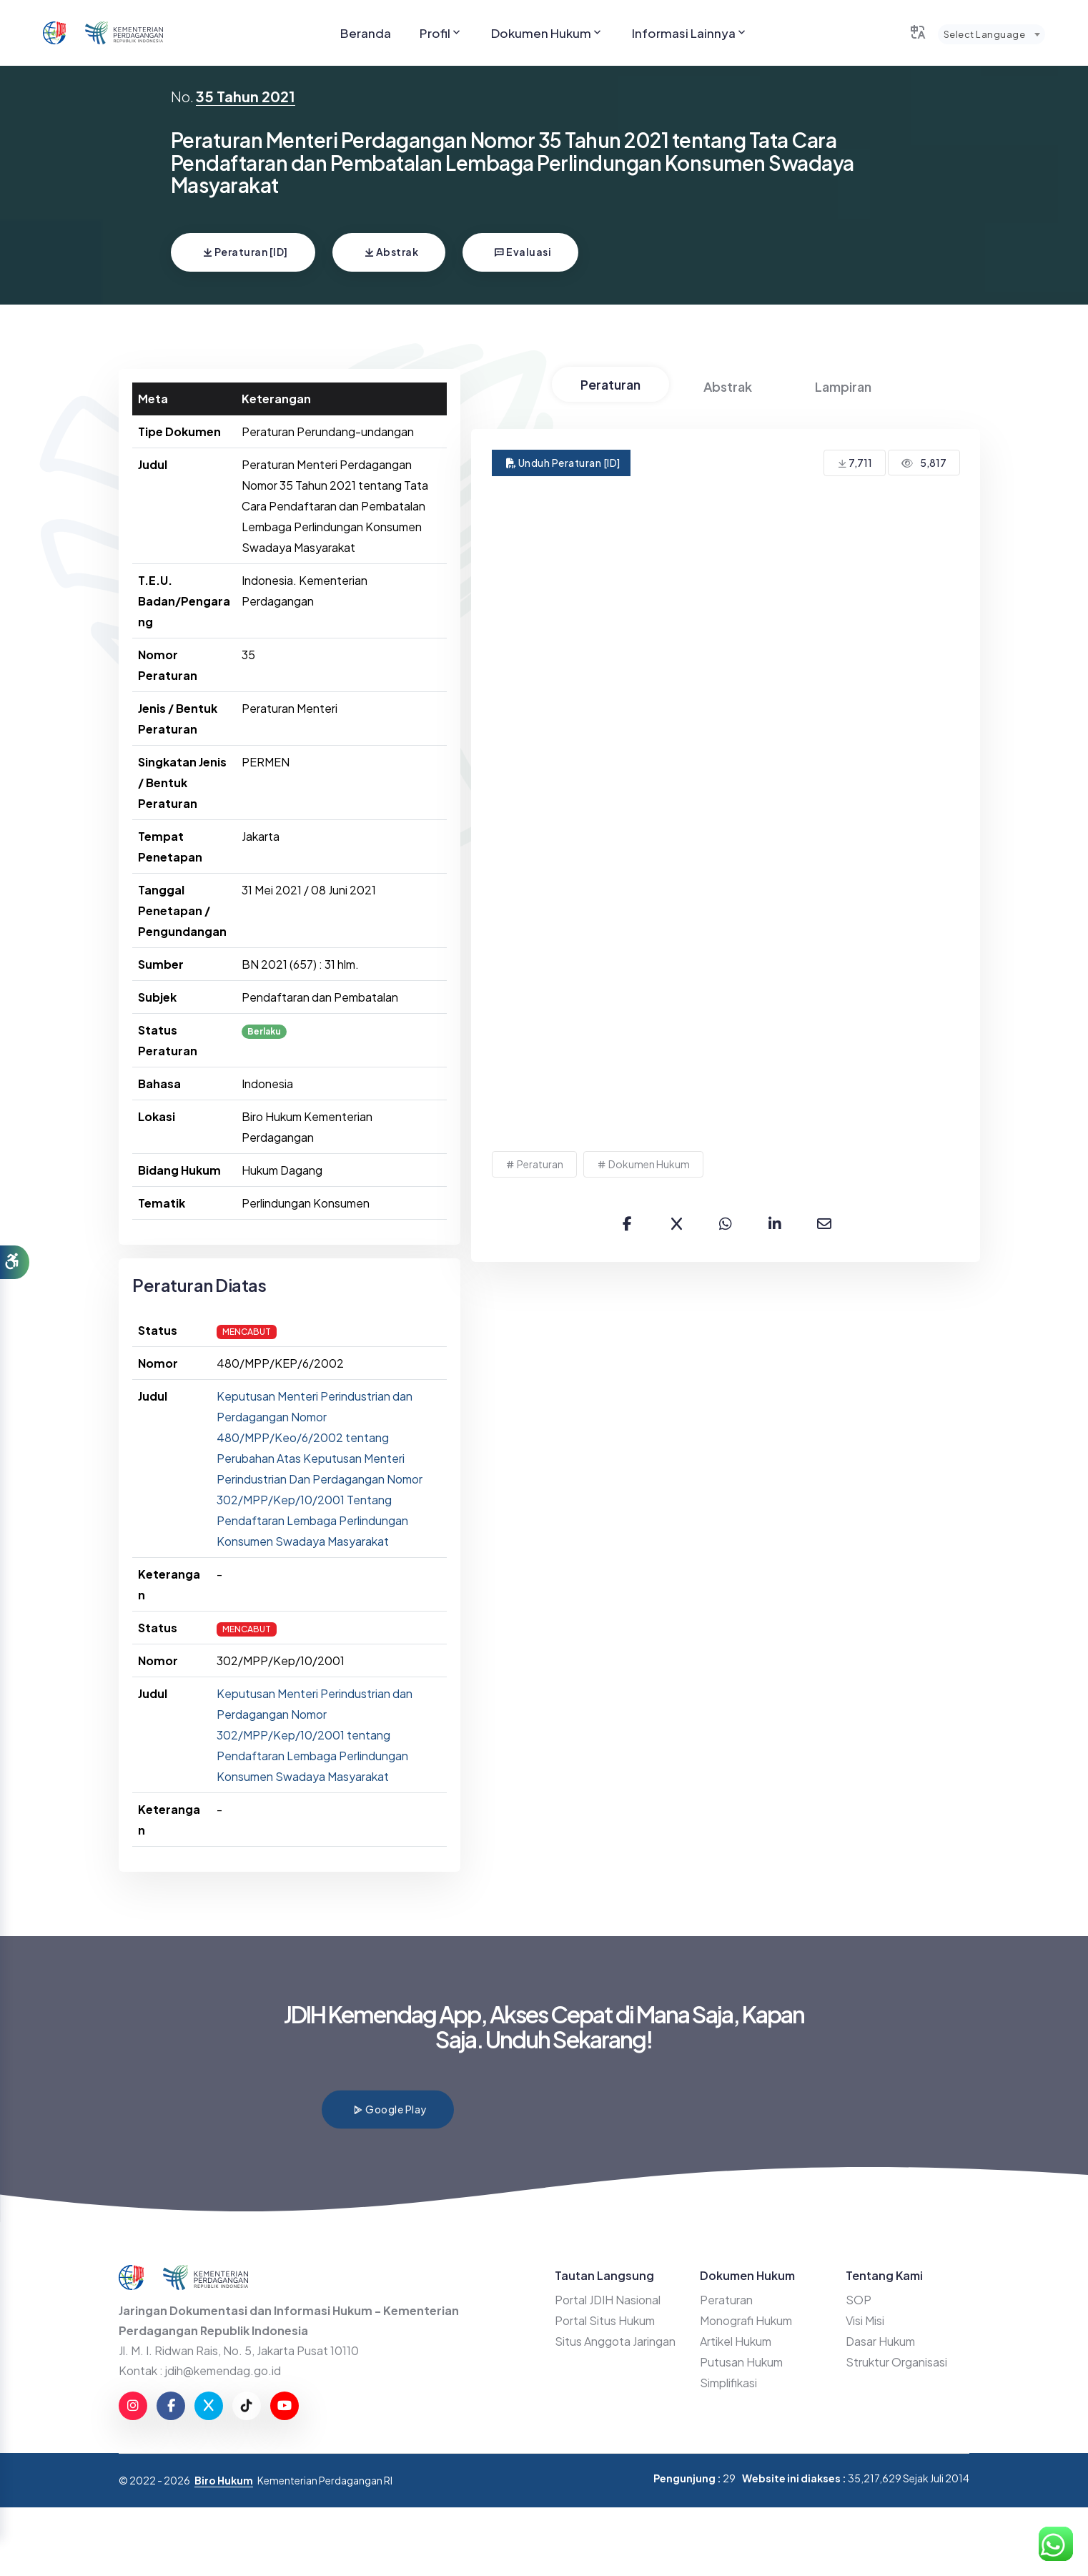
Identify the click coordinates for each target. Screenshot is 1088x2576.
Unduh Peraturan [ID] (563, 462)
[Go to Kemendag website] (124, 33)
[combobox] (991, 34)
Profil (441, 33)
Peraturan (610, 384)
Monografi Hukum (746, 2320)
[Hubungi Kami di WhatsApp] (1056, 2544)
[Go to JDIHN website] (54, 33)
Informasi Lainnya (690, 33)
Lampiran (843, 386)
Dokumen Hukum (547, 33)
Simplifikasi (728, 2382)
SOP (858, 2299)
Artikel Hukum (735, 2341)
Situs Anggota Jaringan (615, 2341)
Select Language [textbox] (984, 34)
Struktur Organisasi (896, 2361)
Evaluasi (522, 251)
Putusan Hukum (741, 2361)
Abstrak (391, 251)
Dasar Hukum (880, 2341)
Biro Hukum (223, 2480)
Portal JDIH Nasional (608, 2299)
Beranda (365, 33)
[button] (14, 1262)
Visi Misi (865, 2320)
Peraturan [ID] (245, 251)
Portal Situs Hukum (605, 2320)
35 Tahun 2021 (245, 96)
